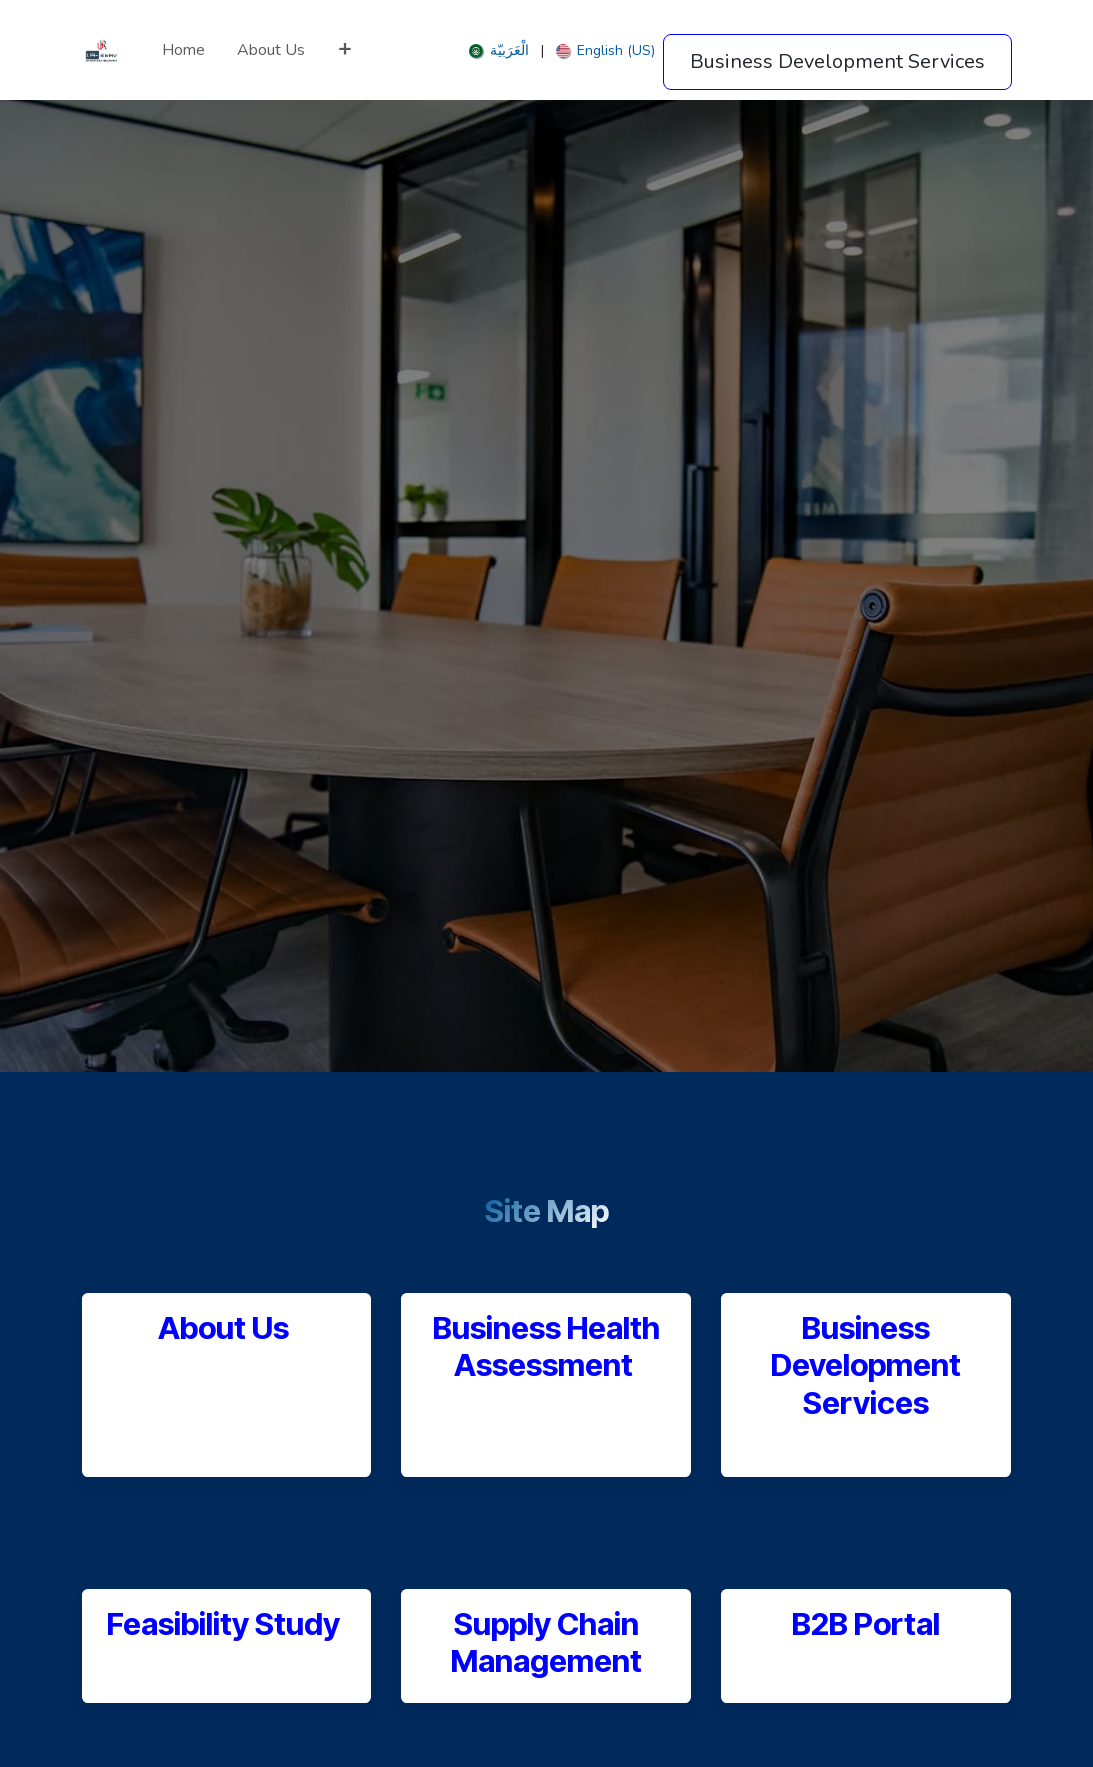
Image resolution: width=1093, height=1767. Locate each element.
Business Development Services (866, 1364)
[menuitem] (183, 50)
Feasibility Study (226, 1623)
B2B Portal (866, 1623)
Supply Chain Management (546, 1642)
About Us (223, 1327)
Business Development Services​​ (837, 61)
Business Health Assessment (546, 1346)
